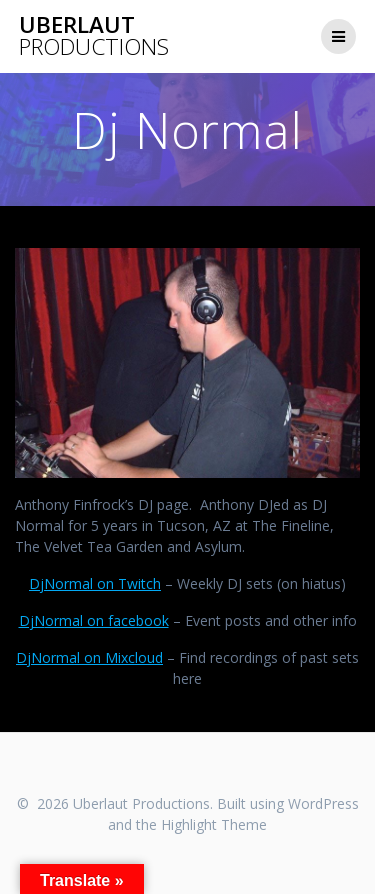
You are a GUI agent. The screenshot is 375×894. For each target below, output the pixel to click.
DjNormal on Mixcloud (89, 657)
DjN (32, 620)
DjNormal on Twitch (95, 583)
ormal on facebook (107, 620)
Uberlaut (94, 36)
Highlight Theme (214, 824)
